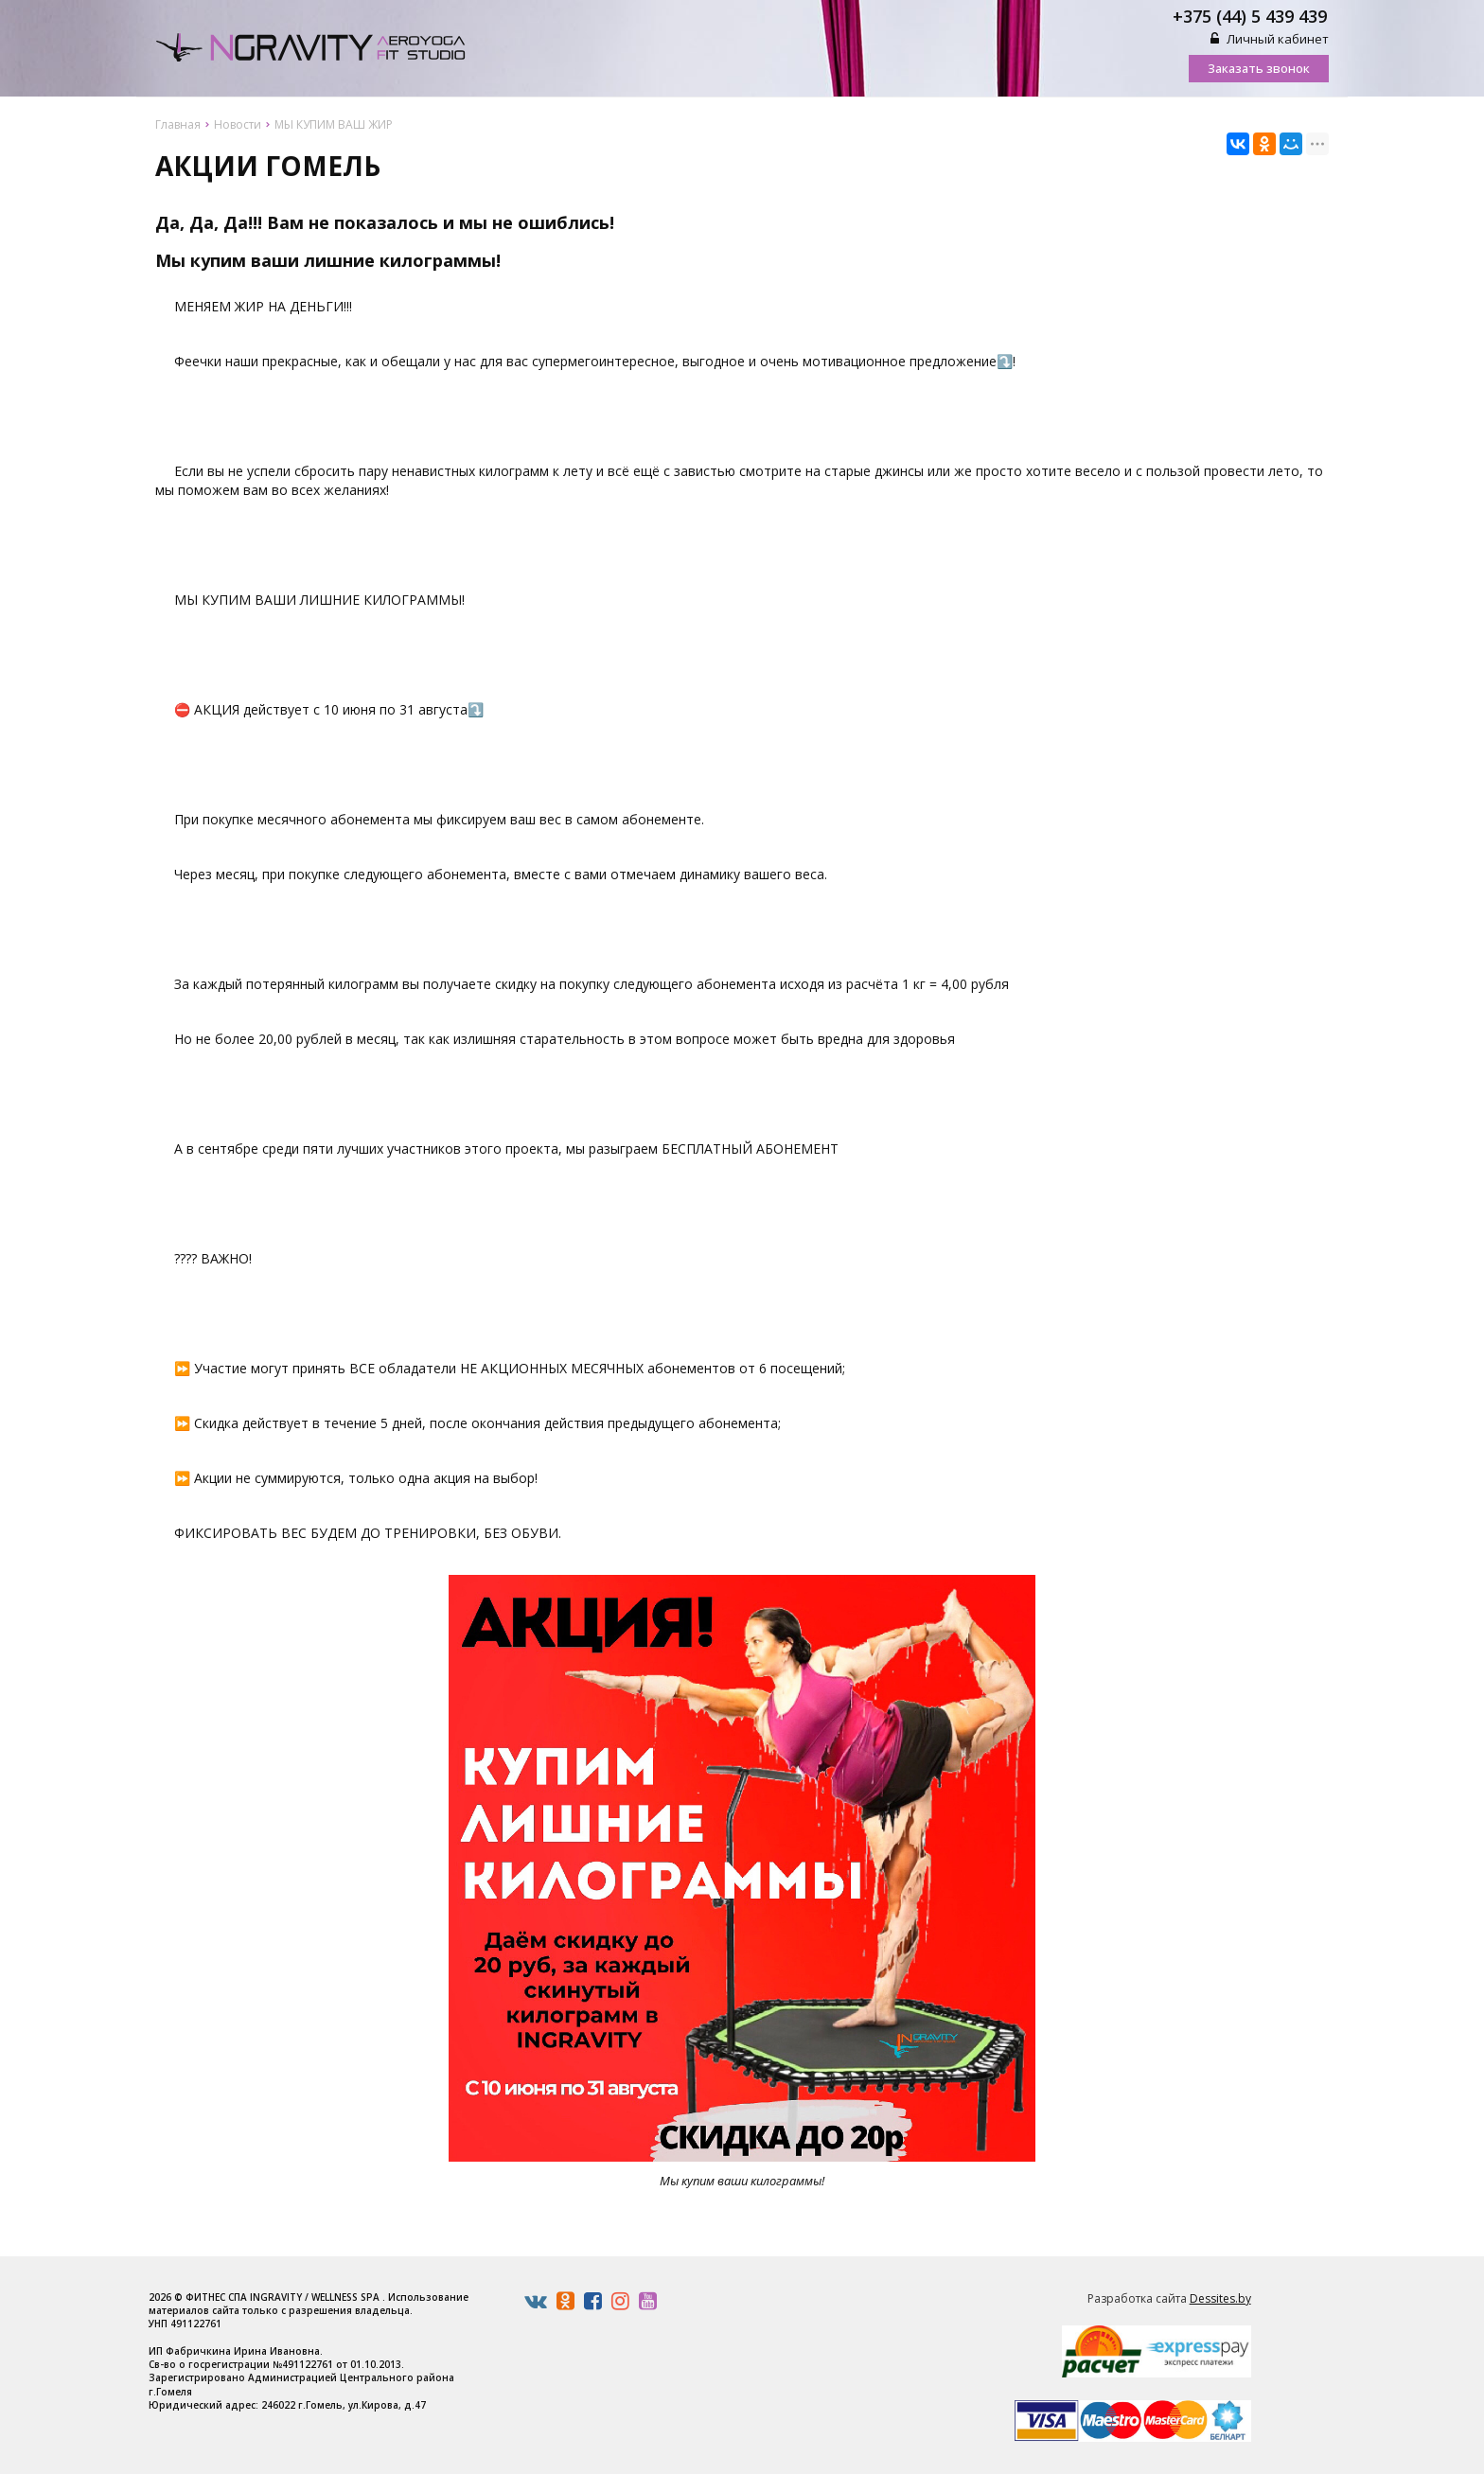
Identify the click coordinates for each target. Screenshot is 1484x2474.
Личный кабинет (1269, 38)
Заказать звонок (1259, 68)
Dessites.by (1220, 2298)
